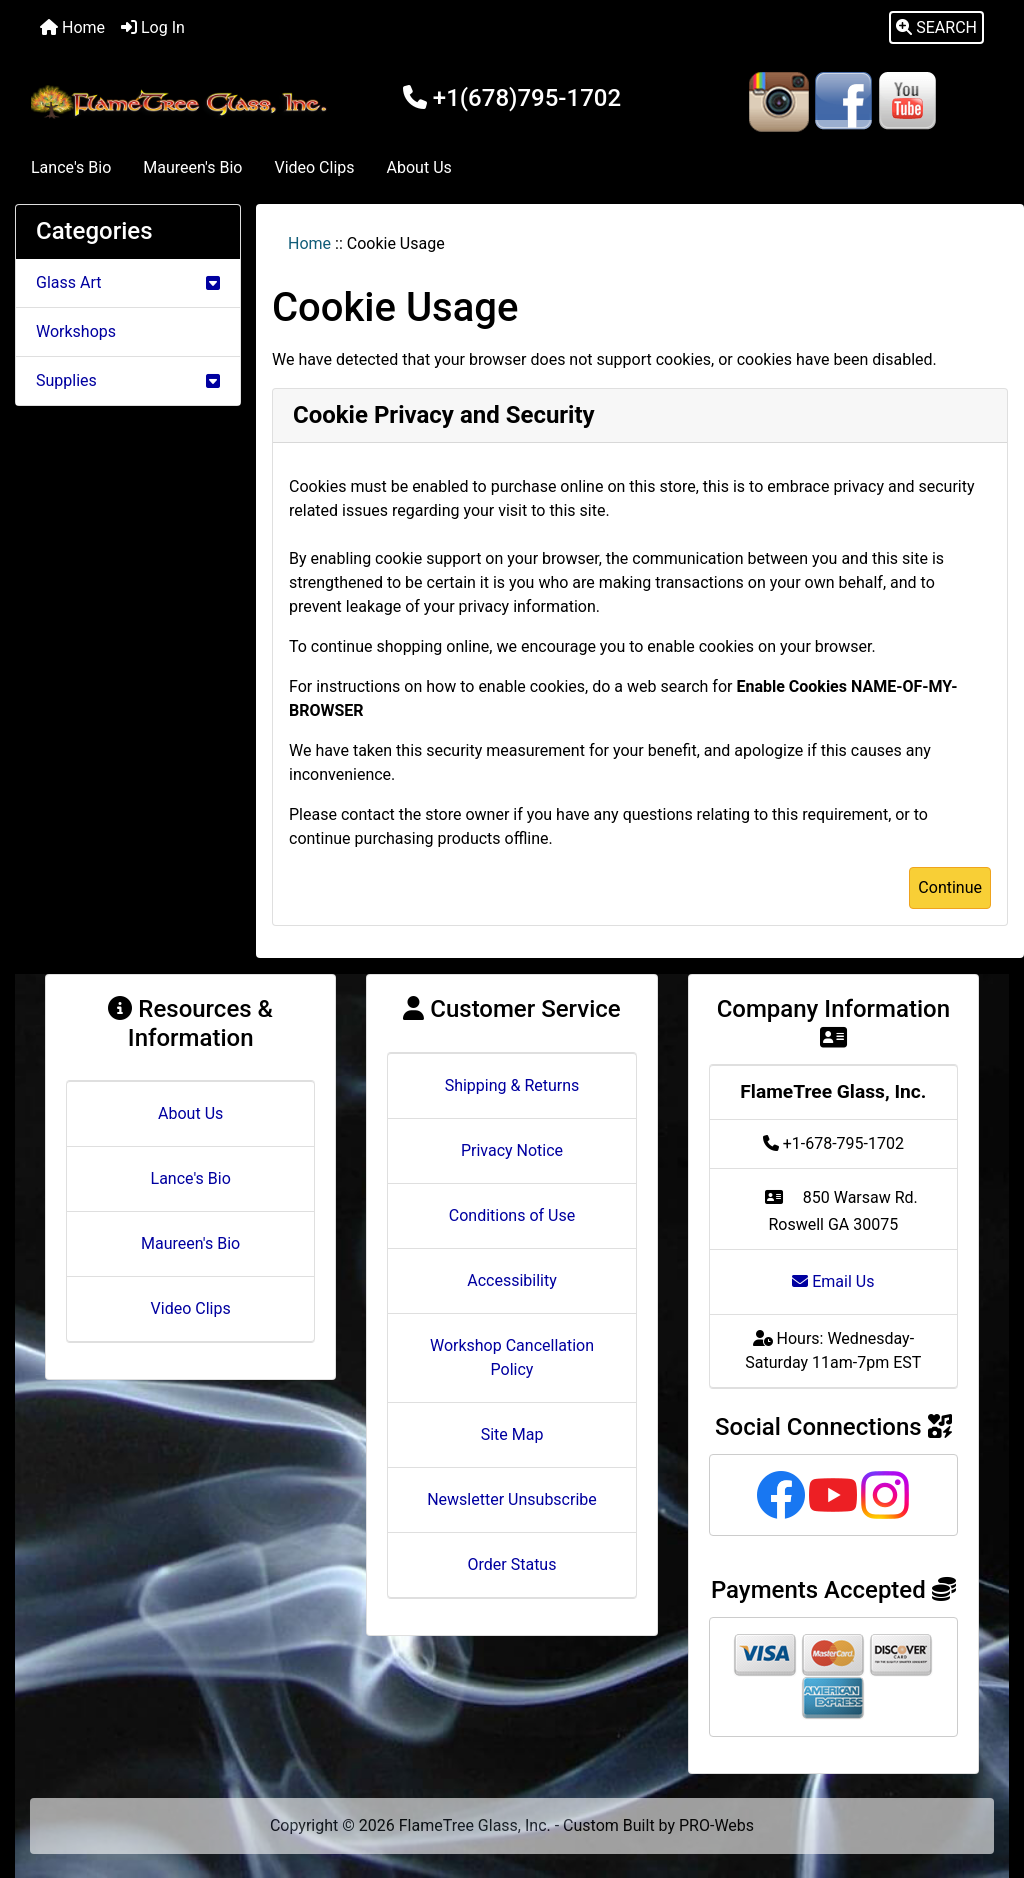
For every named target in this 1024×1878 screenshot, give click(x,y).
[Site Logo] (181, 102)
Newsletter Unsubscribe (512, 1499)
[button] (936, 28)
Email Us (833, 1281)
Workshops (76, 331)
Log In (153, 27)
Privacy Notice (512, 1150)
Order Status (512, 1564)
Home (72, 27)
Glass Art (128, 282)
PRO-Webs (716, 1825)
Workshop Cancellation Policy (512, 1357)
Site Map (512, 1434)
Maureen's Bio (192, 167)
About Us (419, 167)
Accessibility (512, 1280)
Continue (950, 887)
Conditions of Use (512, 1215)
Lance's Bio (71, 167)
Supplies (128, 380)
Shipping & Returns (512, 1085)
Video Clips (314, 167)
